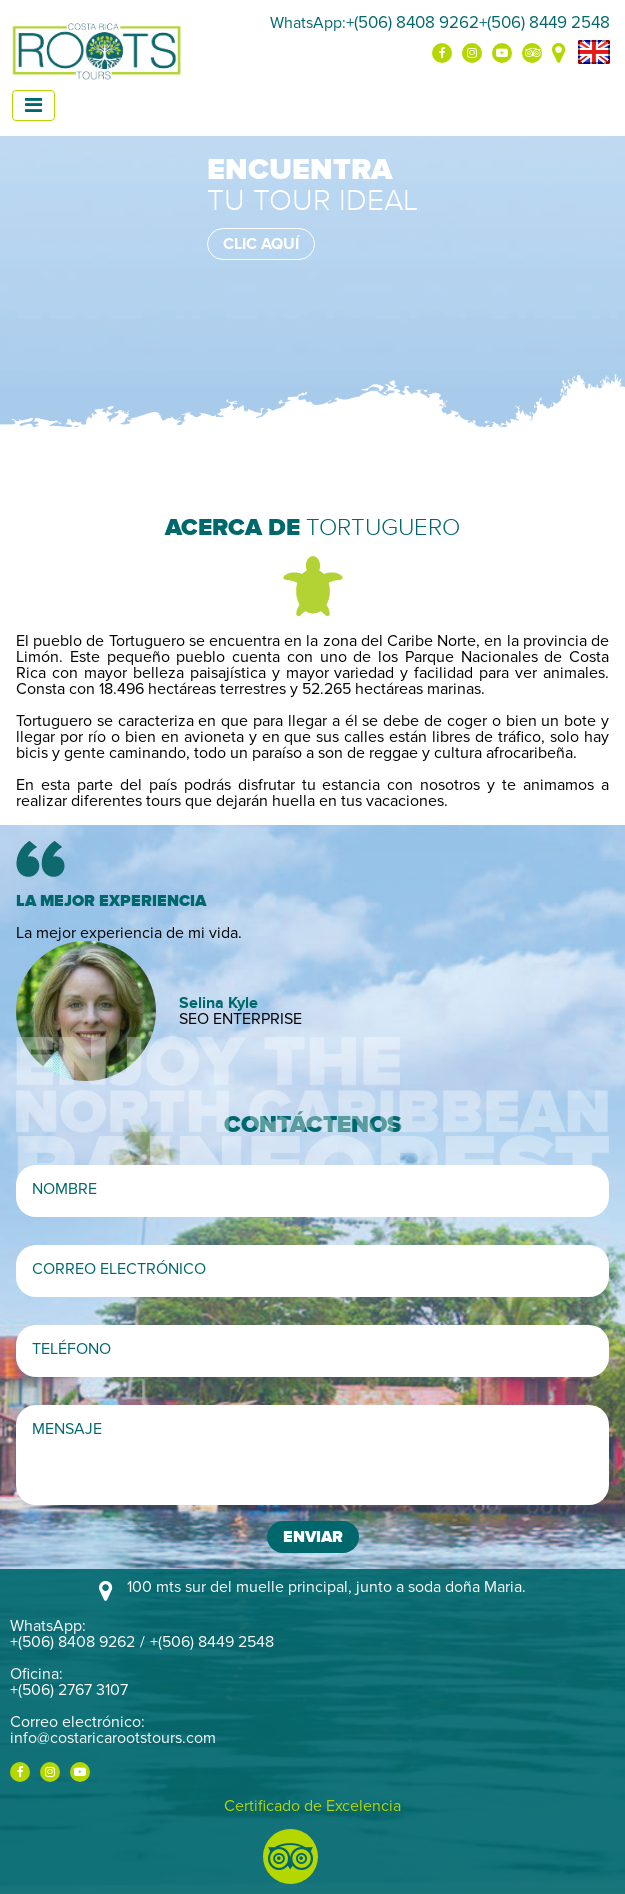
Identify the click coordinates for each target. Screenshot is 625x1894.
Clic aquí (261, 244)
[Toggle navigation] (33, 105)
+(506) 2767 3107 (69, 1690)
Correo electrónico (119, 1269)
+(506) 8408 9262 (412, 22)
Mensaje (67, 1429)
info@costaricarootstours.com (113, 1738)
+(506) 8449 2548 (544, 22)
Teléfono (71, 1349)
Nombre (64, 1189)
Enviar (313, 1537)
